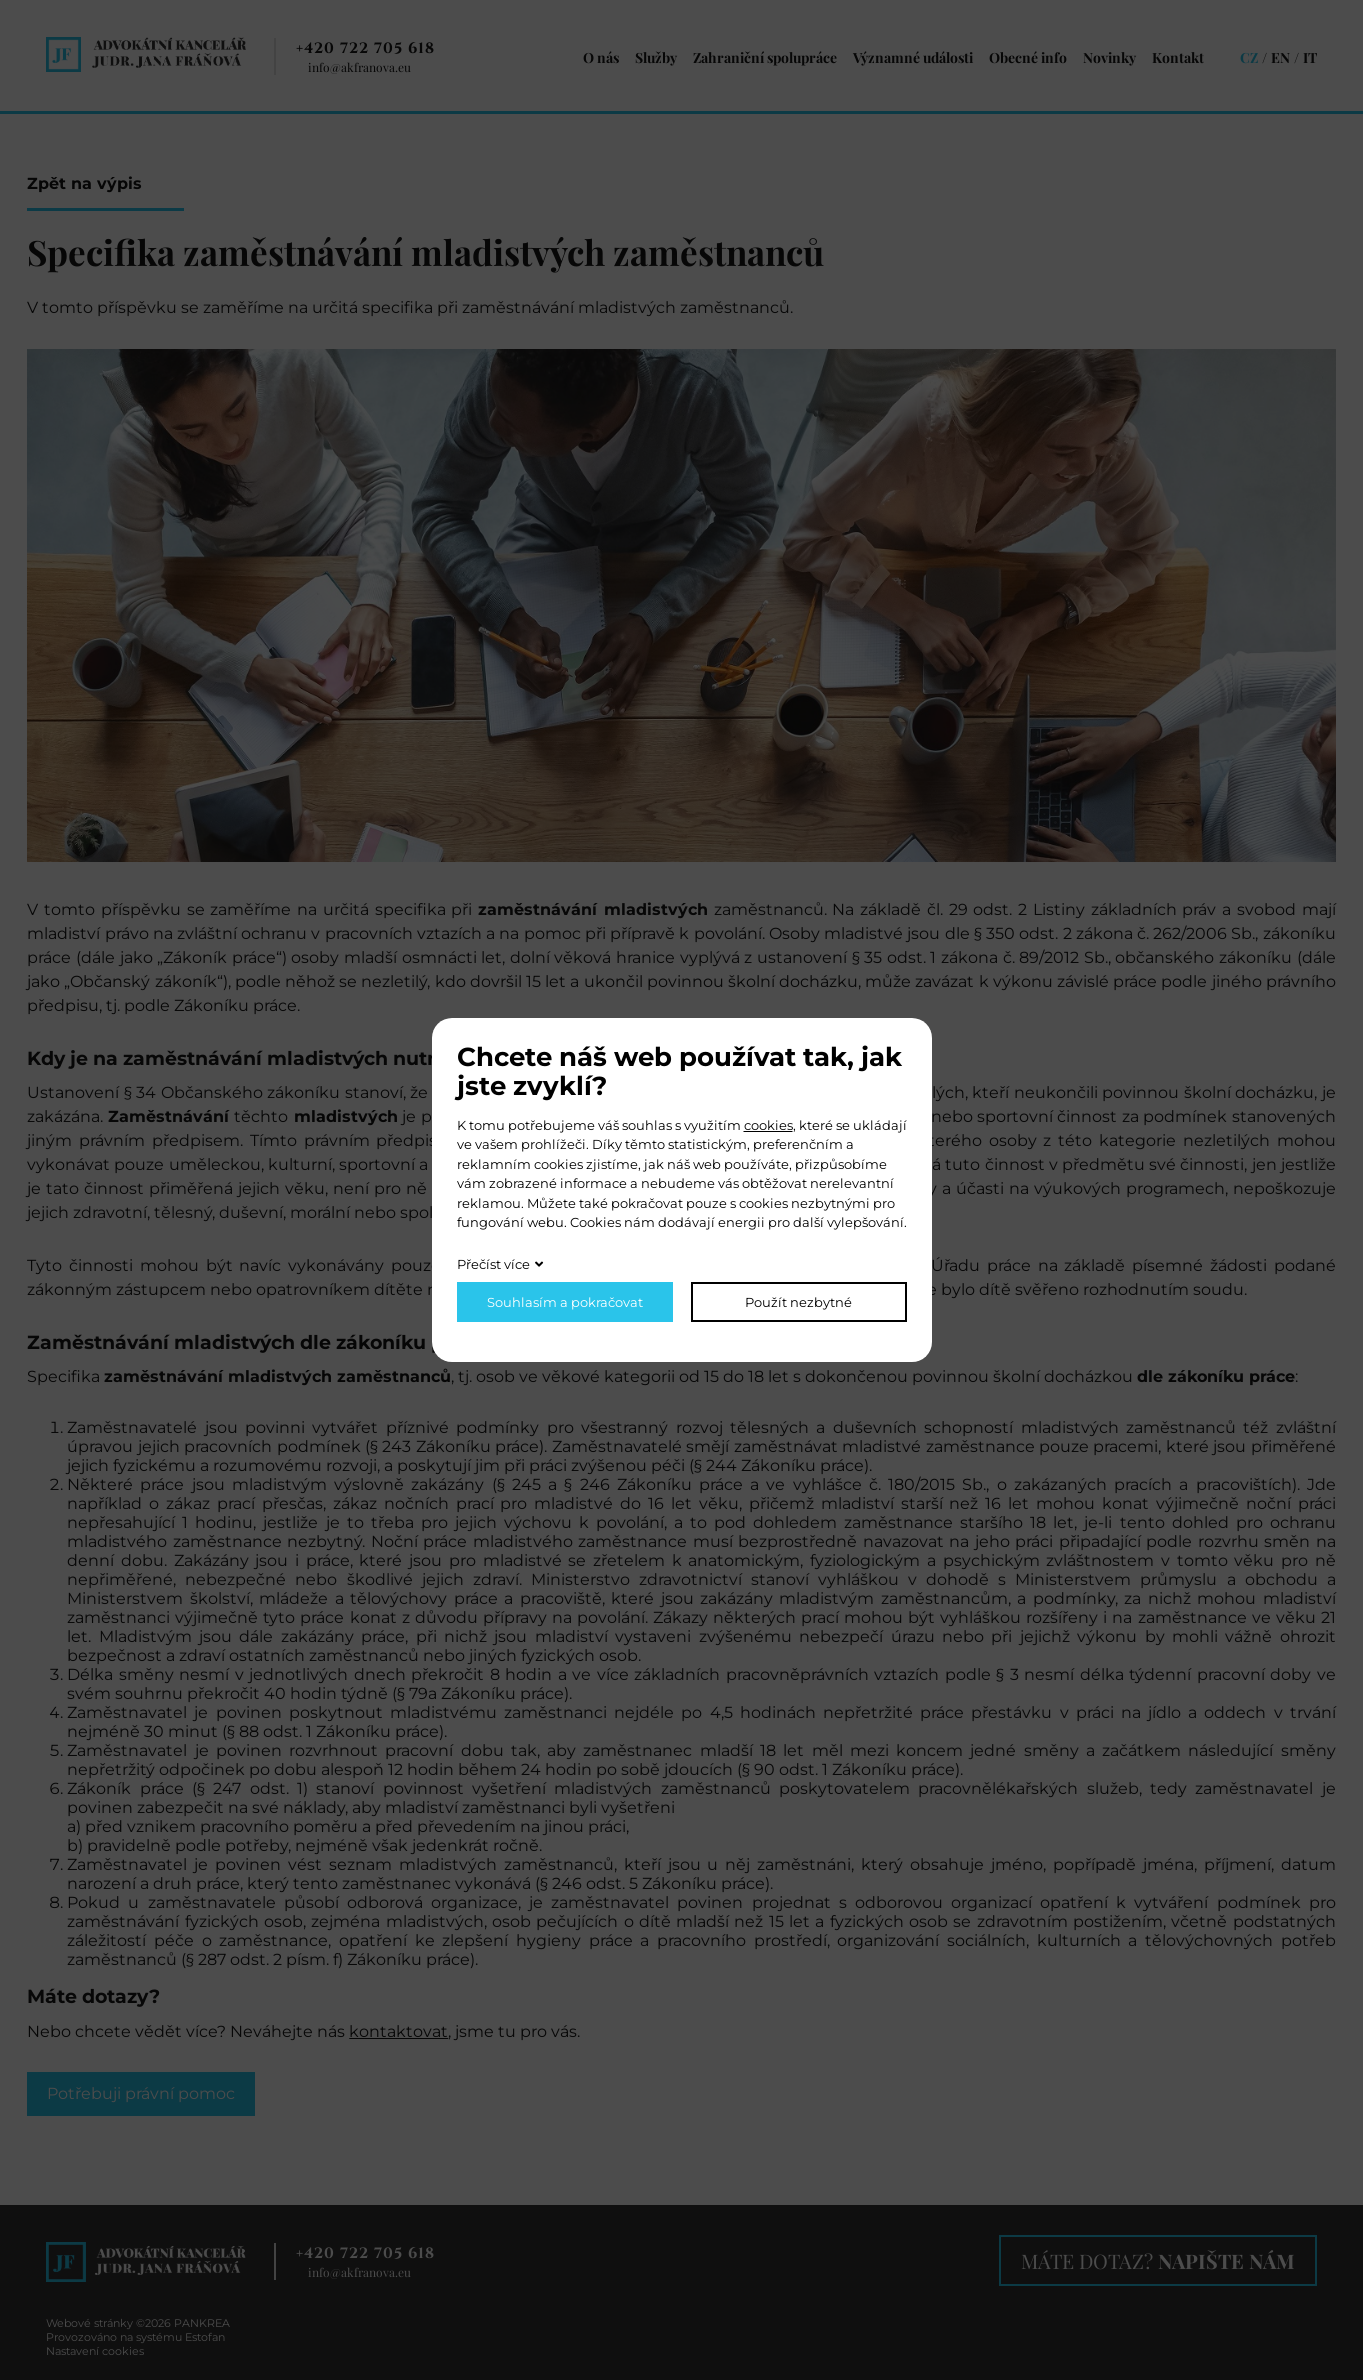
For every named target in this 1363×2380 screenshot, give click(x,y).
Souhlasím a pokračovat (565, 1302)
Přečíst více (493, 1264)
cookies (768, 1125)
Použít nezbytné (798, 1302)
